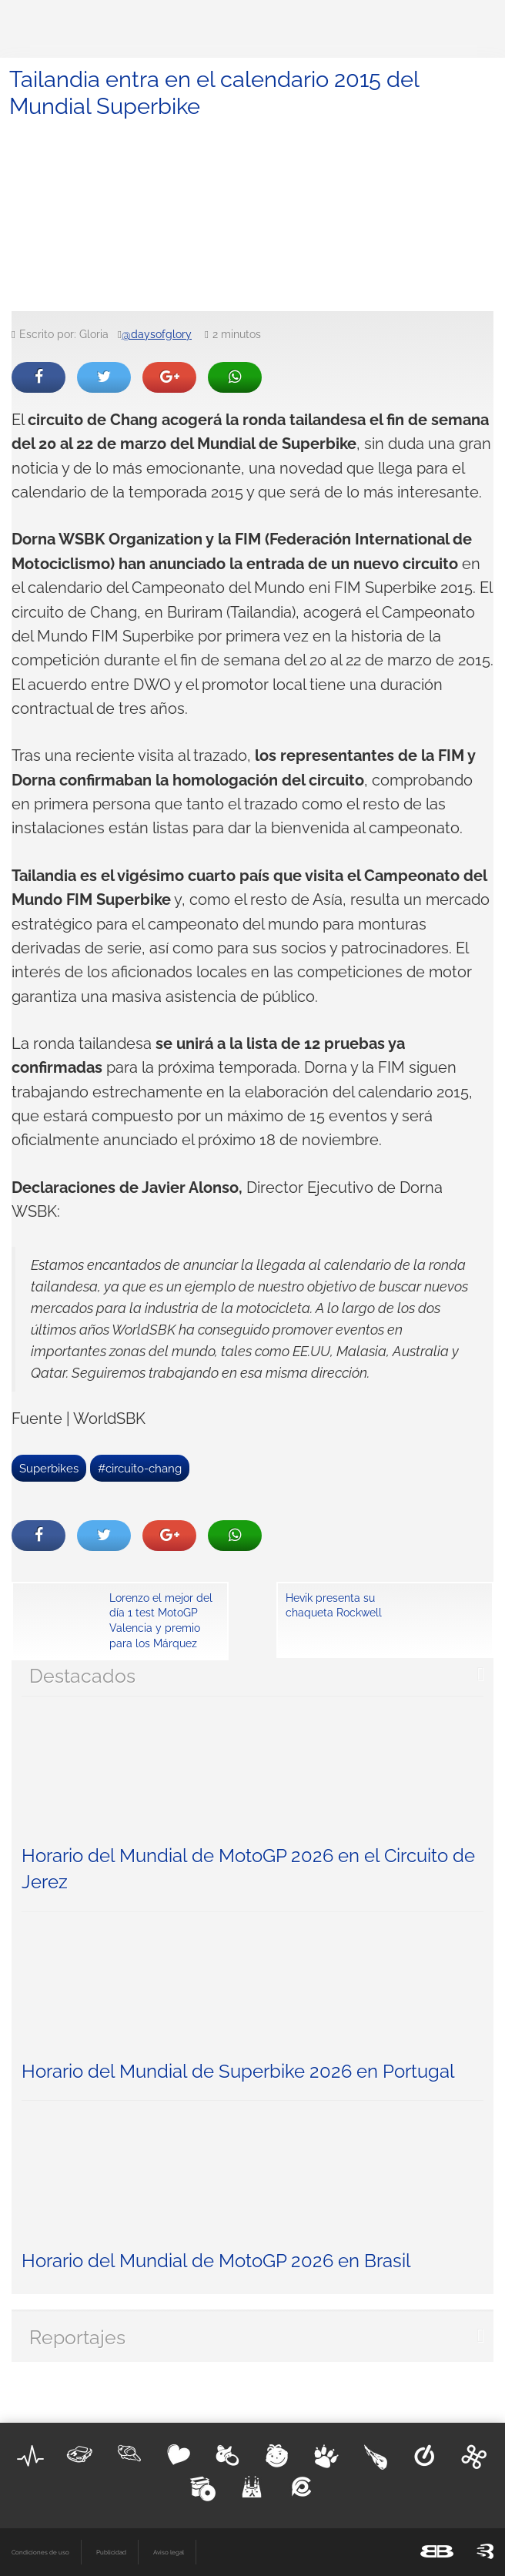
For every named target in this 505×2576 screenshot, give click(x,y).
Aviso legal (168, 2552)
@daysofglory (157, 334)
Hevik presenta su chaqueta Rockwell (334, 1606)
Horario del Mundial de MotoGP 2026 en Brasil (216, 2260)
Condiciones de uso (40, 2552)
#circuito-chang (140, 1468)
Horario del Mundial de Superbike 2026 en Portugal (238, 2071)
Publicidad (111, 2552)
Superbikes (49, 1468)
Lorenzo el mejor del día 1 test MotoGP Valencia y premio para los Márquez (160, 1621)
